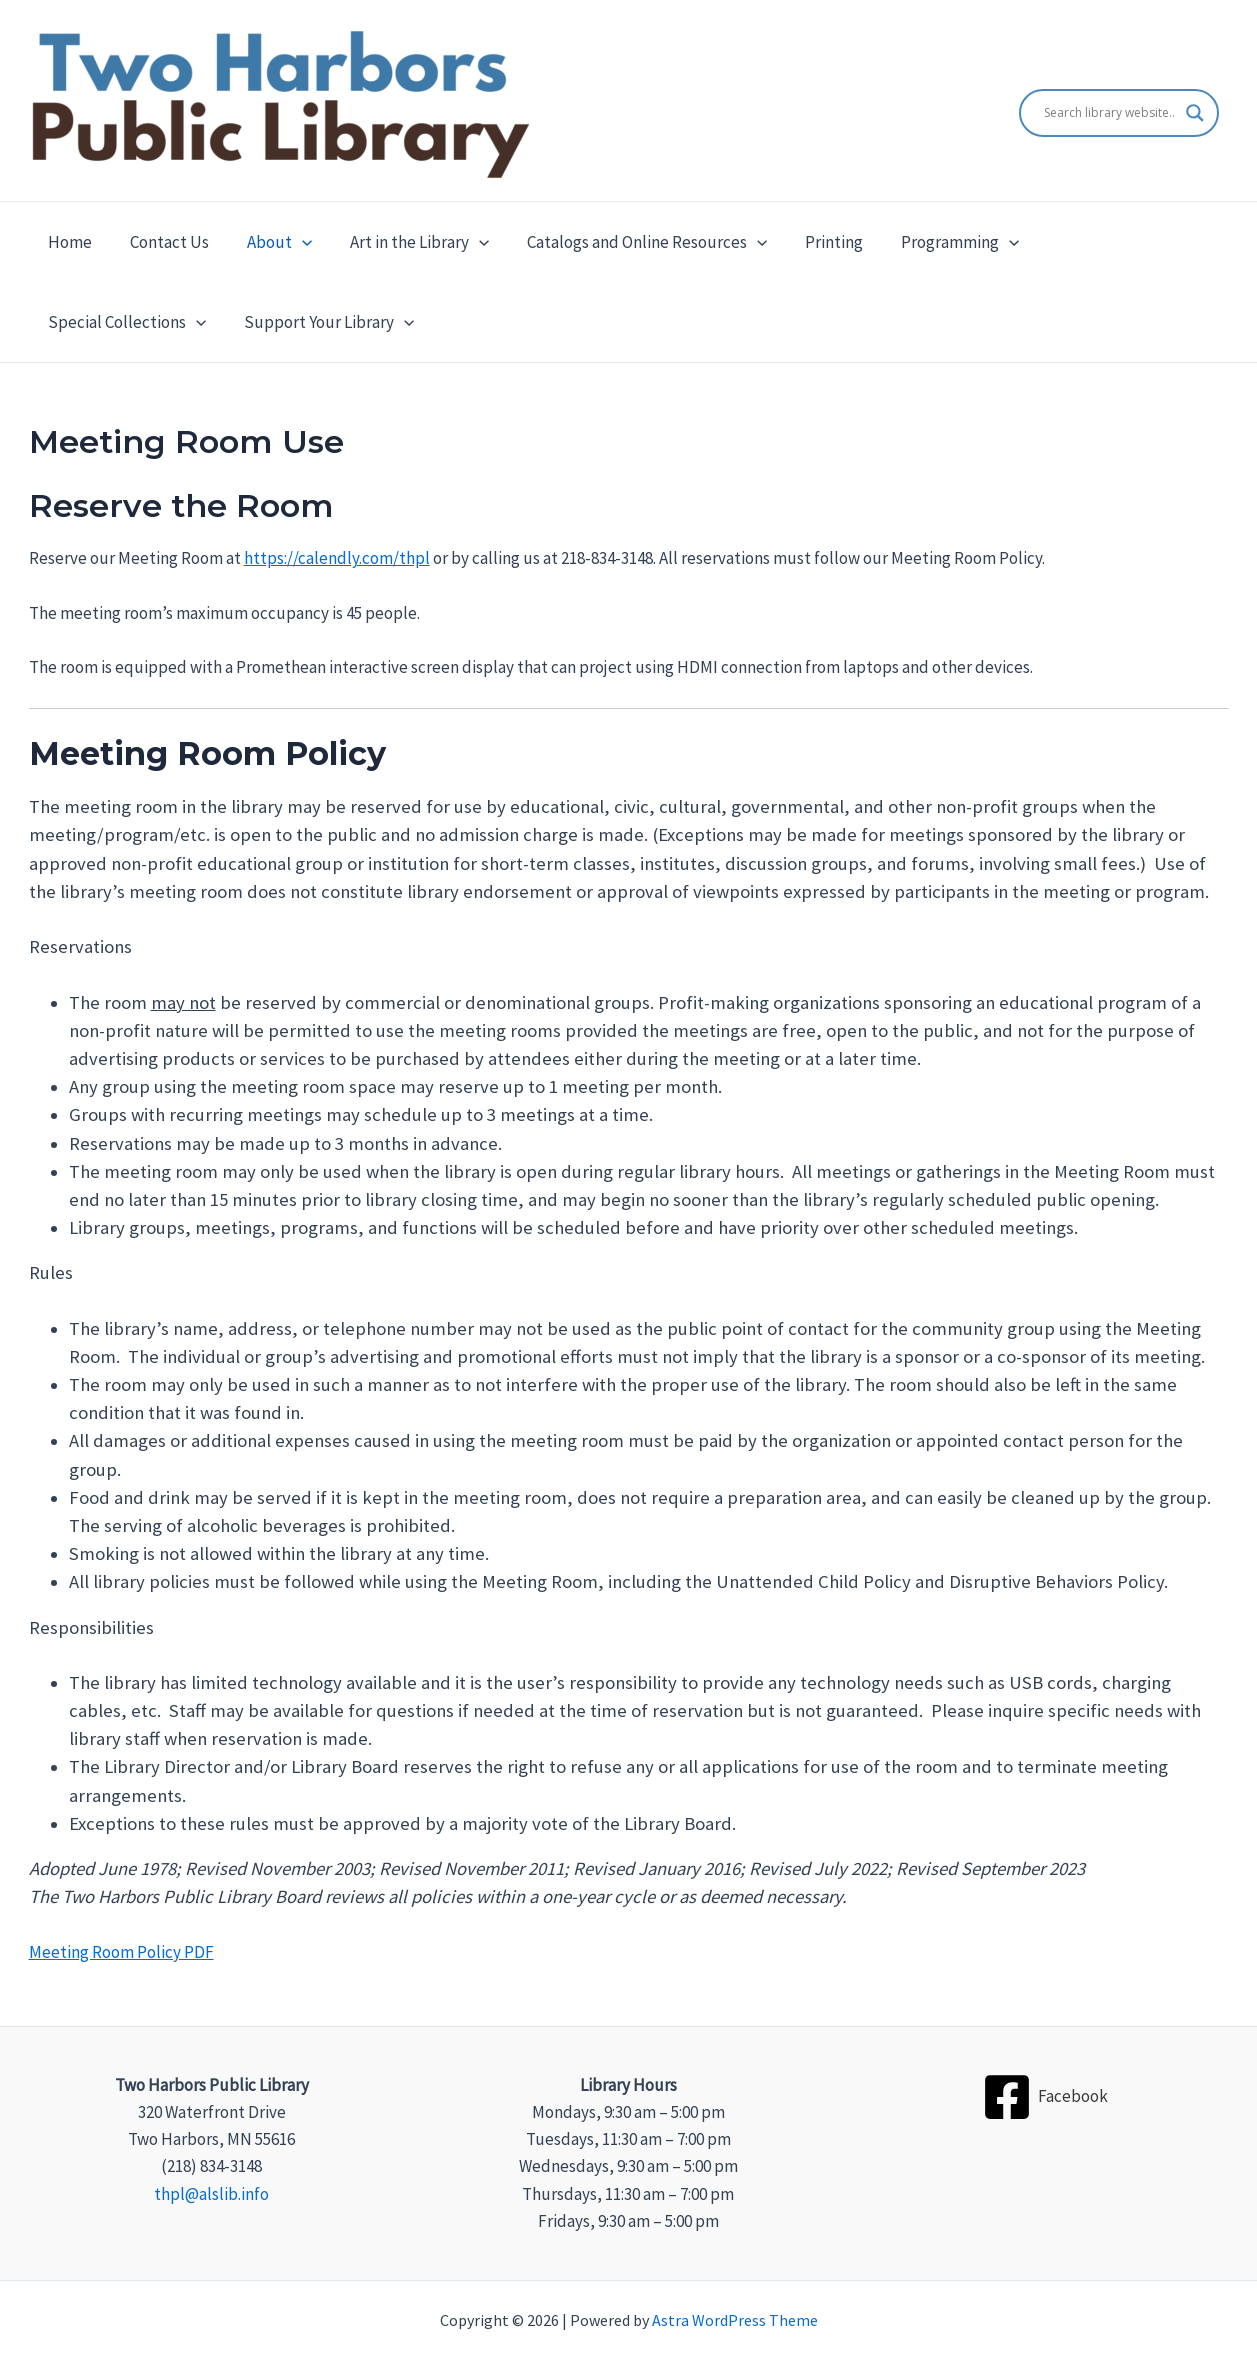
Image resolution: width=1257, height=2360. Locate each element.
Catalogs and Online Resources (629, 242)
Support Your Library (131, 322)
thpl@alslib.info (211, 2194)
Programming (934, 242)
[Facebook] (1045, 2097)
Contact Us (163, 242)
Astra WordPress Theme (735, 2320)
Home (68, 242)
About (269, 242)
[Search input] (1110, 113)
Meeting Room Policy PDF (121, 1952)
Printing (812, 242)
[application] (292, 242)
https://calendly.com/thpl (337, 558)
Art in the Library (405, 242)
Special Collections (1106, 242)
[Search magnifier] (1195, 113)
